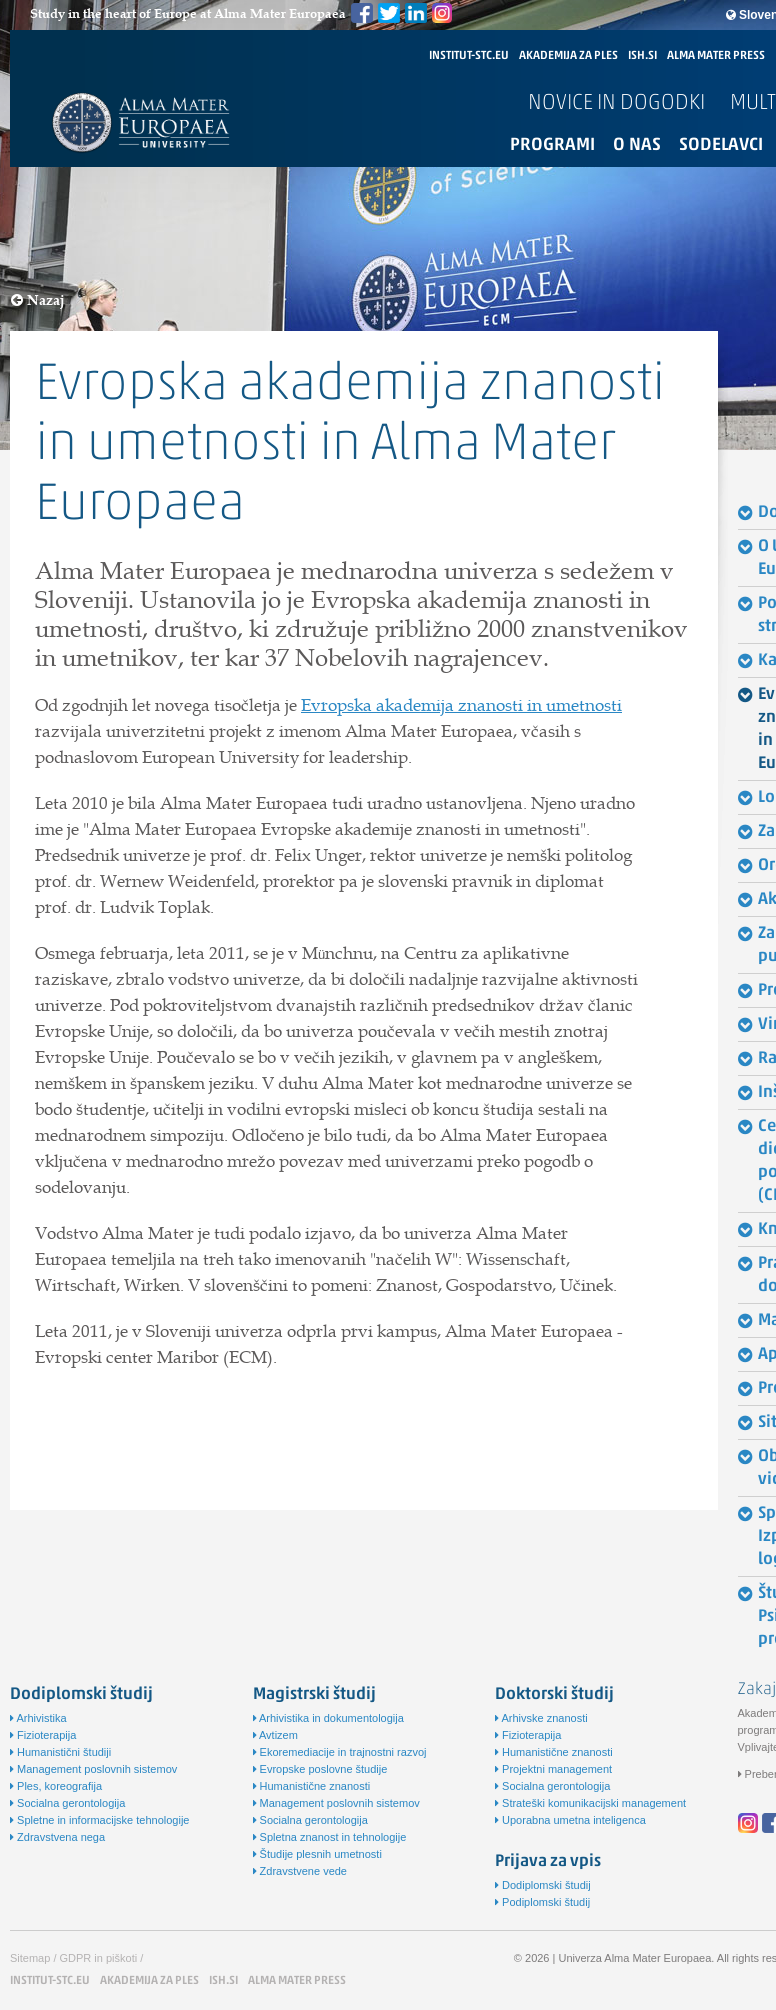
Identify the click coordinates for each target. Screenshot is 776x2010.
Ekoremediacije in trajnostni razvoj (340, 1752)
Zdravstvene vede (300, 1871)
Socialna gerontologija (67, 1803)
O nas (637, 145)
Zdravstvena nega (57, 1837)
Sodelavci (721, 145)
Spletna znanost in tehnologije (330, 1837)
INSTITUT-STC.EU (469, 56)
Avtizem (275, 1735)
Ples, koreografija (56, 1786)
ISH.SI (642, 56)
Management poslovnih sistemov (93, 1769)
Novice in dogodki (616, 103)
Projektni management (553, 1769)
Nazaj (38, 300)
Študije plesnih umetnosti (317, 1854)
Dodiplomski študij (543, 1885)
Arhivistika (38, 1718)
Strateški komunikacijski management (590, 1803)
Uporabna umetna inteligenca (570, 1820)
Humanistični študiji (60, 1752)
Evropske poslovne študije (320, 1769)
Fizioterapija (43, 1735)
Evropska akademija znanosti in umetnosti (461, 705)
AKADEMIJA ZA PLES (568, 56)
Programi (552, 145)
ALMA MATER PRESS (716, 56)
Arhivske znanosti (541, 1718)
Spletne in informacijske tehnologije (100, 1820)
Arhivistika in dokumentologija (328, 1718)
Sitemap (30, 1958)
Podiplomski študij (542, 1902)
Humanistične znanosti (312, 1786)
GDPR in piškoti (99, 1958)
